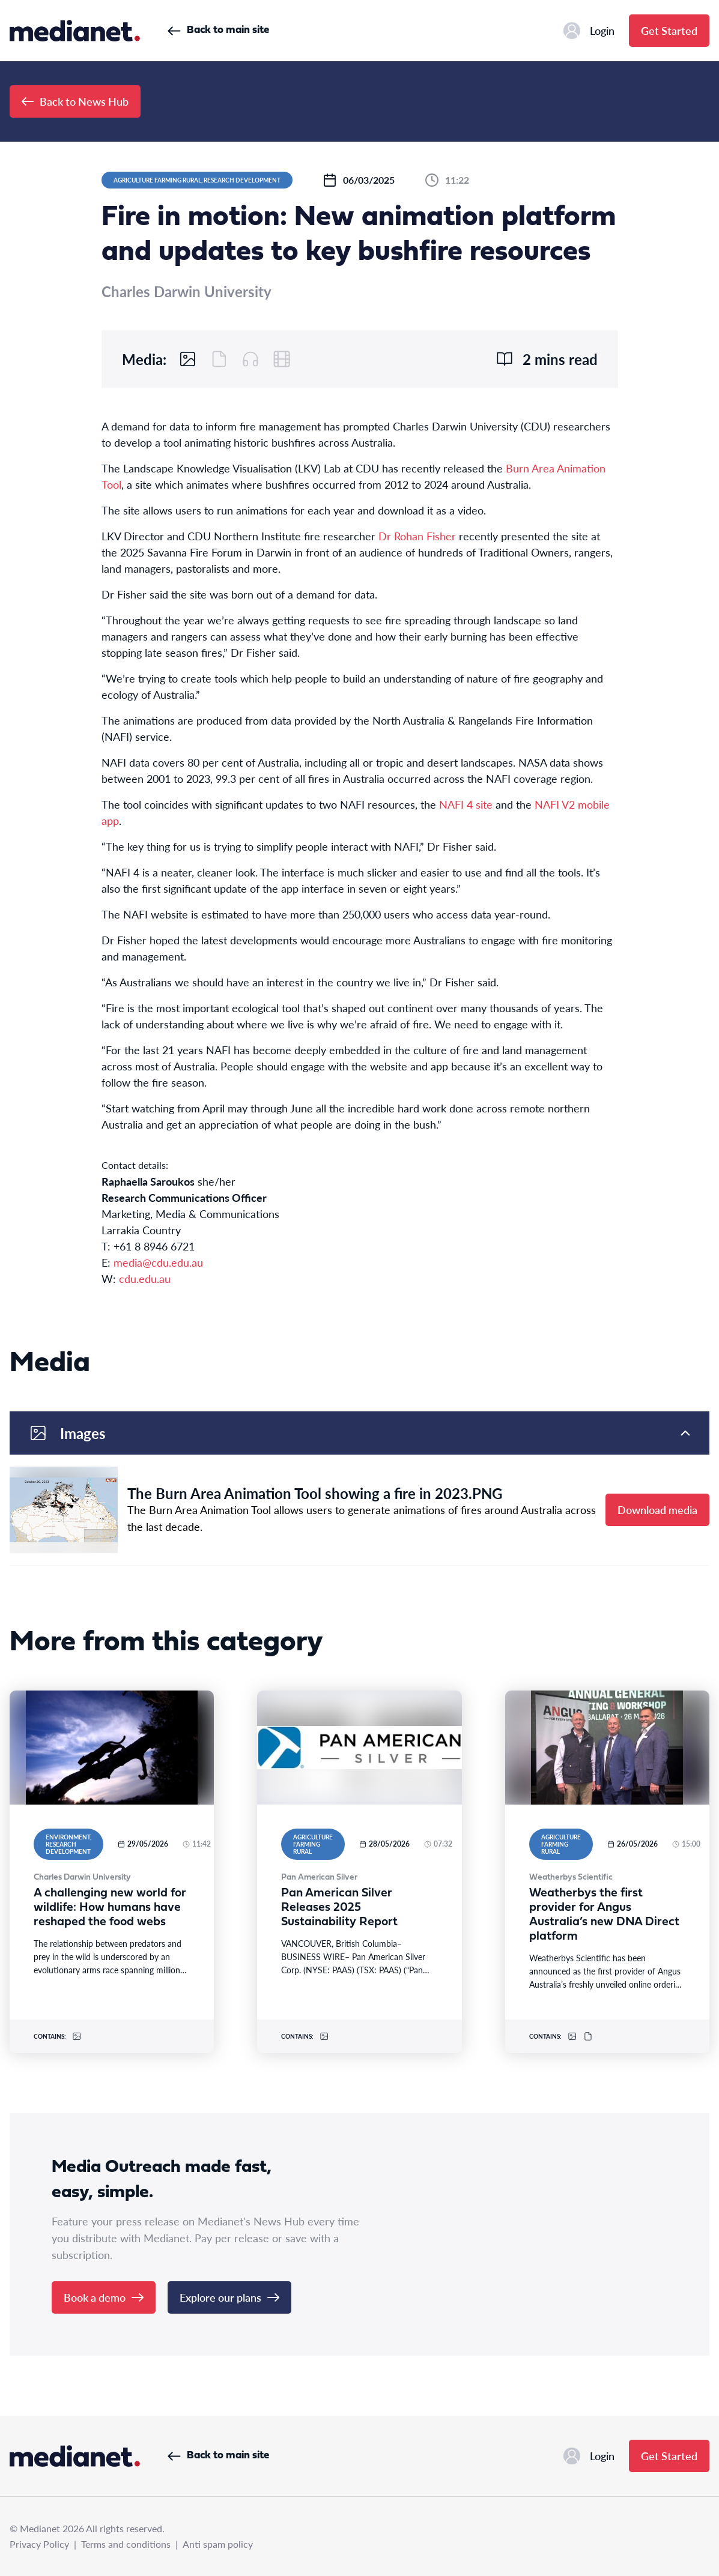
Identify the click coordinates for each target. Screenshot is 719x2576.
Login (588, 30)
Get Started (669, 30)
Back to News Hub (75, 101)
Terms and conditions (126, 2544)
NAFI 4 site (466, 804)
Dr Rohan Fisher (417, 535)
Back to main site (218, 30)
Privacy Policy (39, 2544)
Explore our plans (229, 2297)
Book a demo (104, 2297)
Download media (657, 1509)
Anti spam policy (218, 2544)
